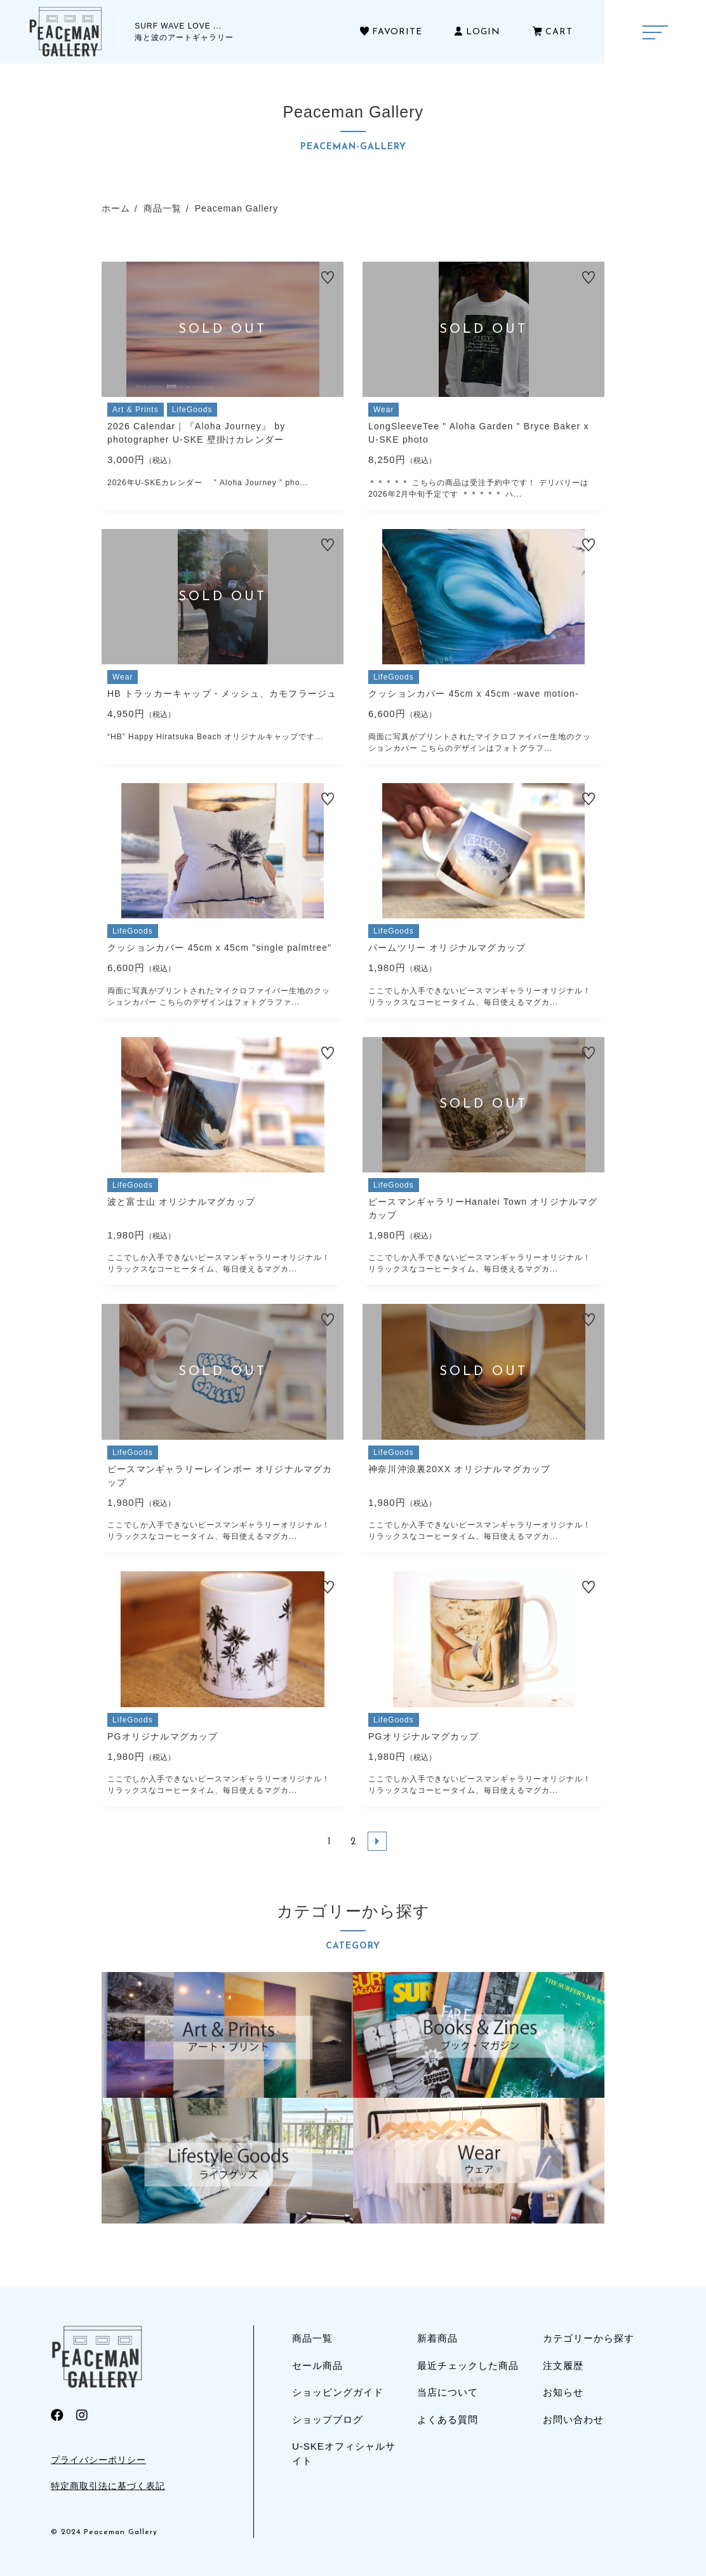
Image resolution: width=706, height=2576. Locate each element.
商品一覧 (312, 2338)
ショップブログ (327, 2419)
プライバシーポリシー (98, 2460)
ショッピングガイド (337, 2392)
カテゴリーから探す (588, 2338)
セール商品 (317, 2365)
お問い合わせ (573, 2419)
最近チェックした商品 (468, 2365)
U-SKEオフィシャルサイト (344, 2453)
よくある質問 (447, 2419)
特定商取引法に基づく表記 (108, 2486)
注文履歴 (563, 2365)
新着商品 (437, 2338)
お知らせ (563, 2392)
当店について (447, 2392)
